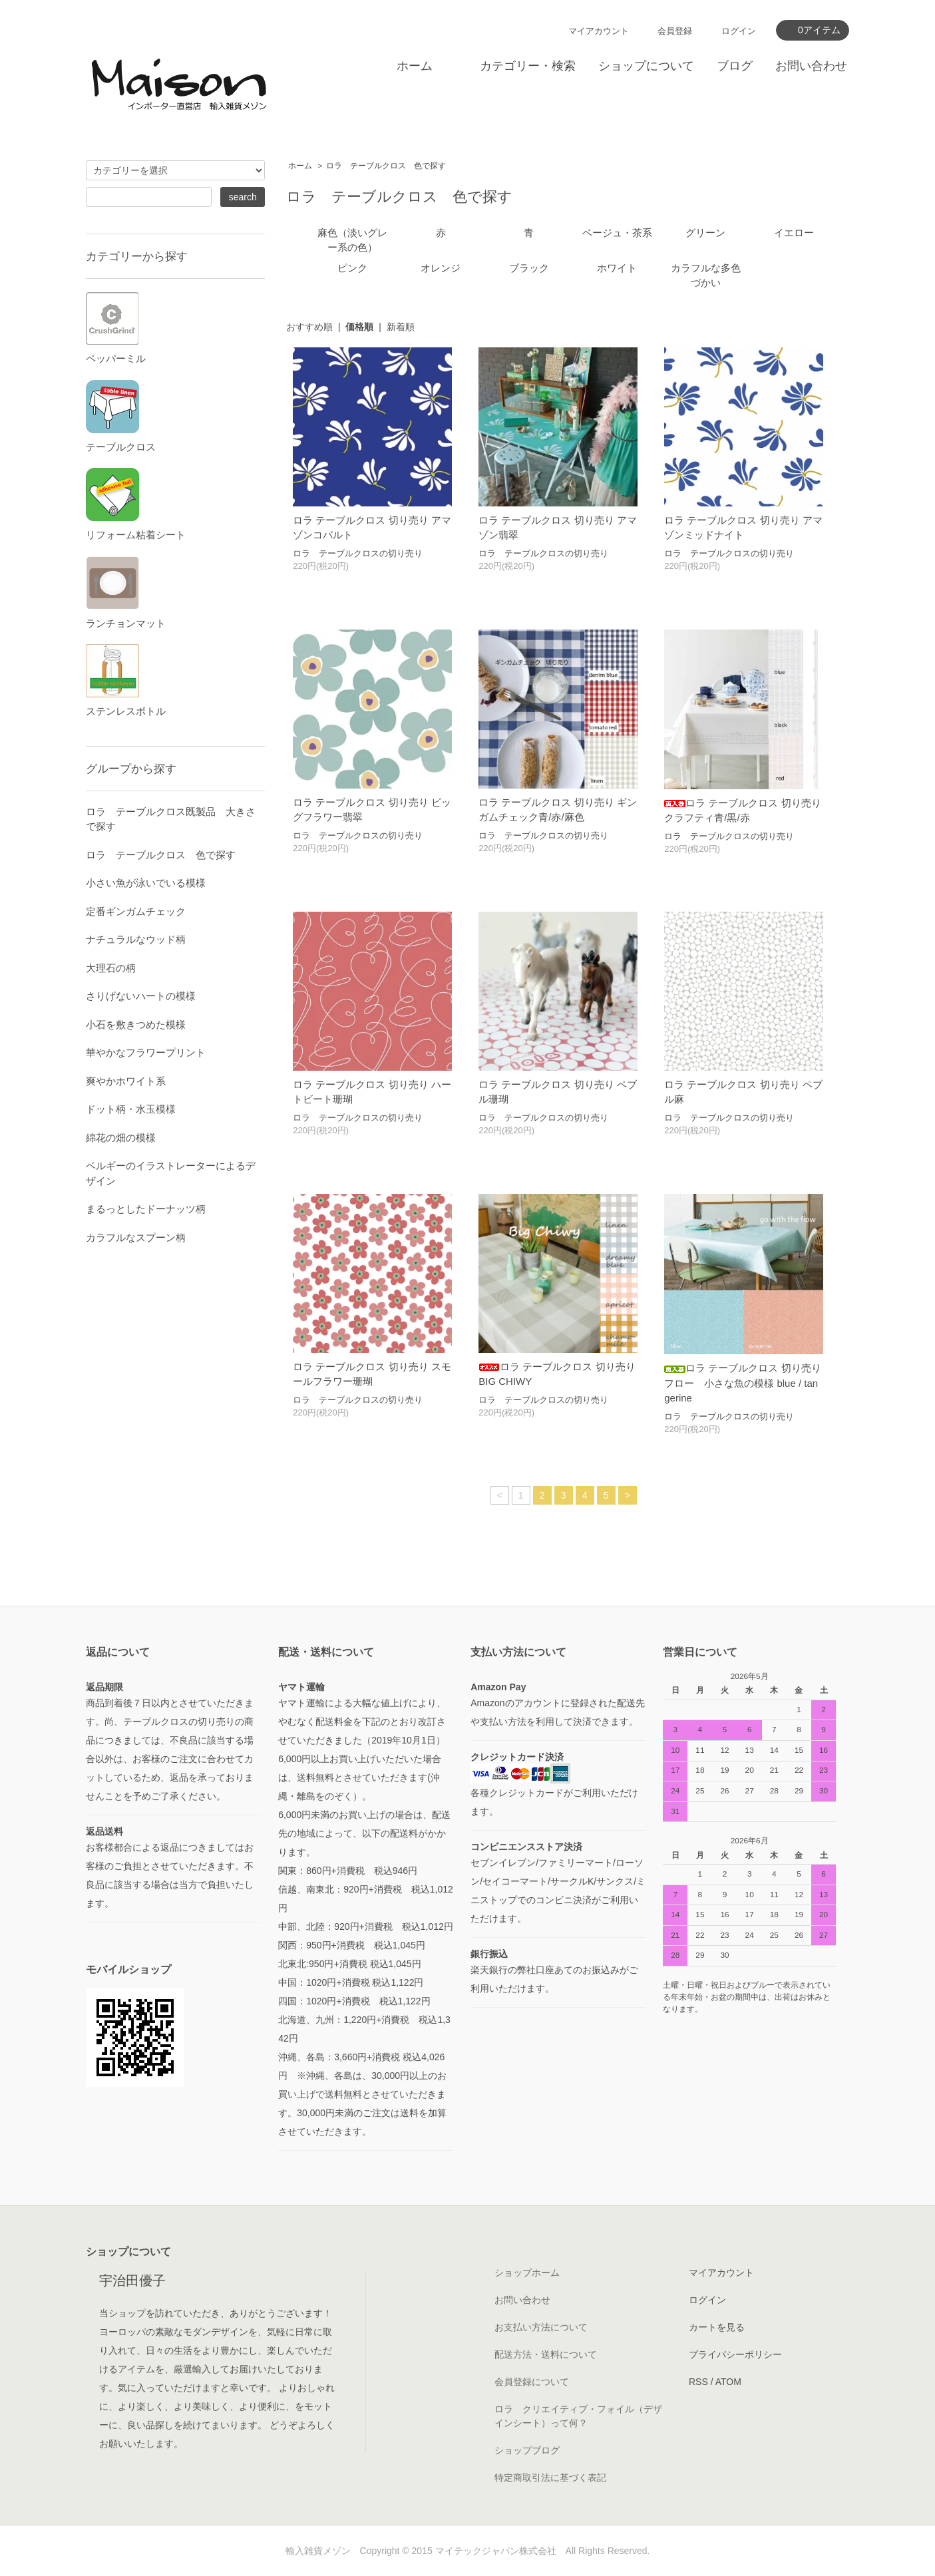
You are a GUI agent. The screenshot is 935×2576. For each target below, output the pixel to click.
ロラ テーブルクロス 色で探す (386, 165)
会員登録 (674, 31)
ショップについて (646, 66)
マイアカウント (598, 31)
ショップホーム (527, 2272)
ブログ (735, 66)
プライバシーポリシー (735, 2354)
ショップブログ (527, 2450)
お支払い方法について (541, 2327)
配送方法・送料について (545, 2354)
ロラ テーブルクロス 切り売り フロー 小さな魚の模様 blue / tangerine (742, 1382)
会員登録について (531, 2381)
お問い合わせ (811, 66)
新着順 (401, 326)
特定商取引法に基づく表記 (550, 2477)
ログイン (738, 31)
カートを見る (717, 2327)
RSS (698, 2381)
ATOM (728, 2381)
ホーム (415, 66)
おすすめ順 (309, 326)
